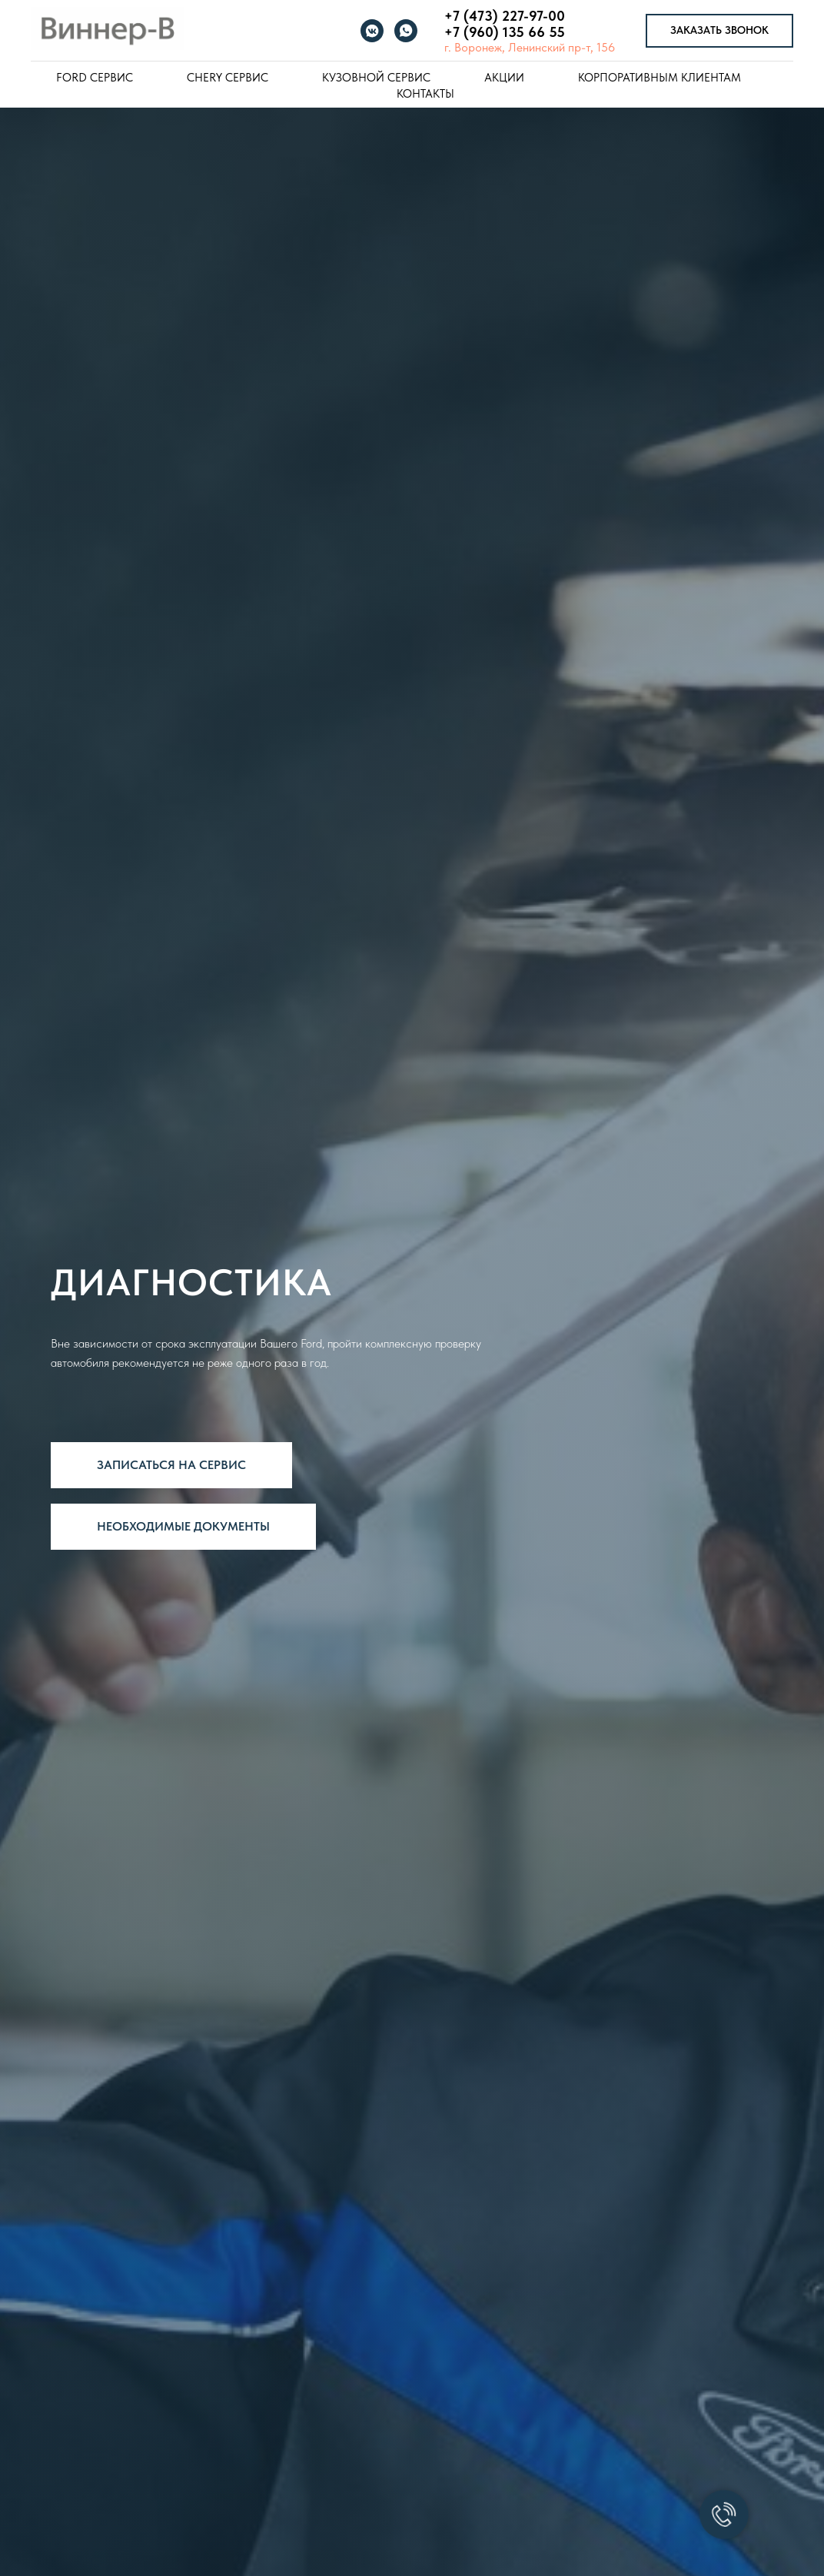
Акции (504, 78)
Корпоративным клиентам (659, 78)
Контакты (425, 94)
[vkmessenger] (372, 30)
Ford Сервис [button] (94, 78)
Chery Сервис (227, 78)
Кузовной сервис (376, 78)
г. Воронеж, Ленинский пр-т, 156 (529, 47)
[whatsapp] (405, 30)
